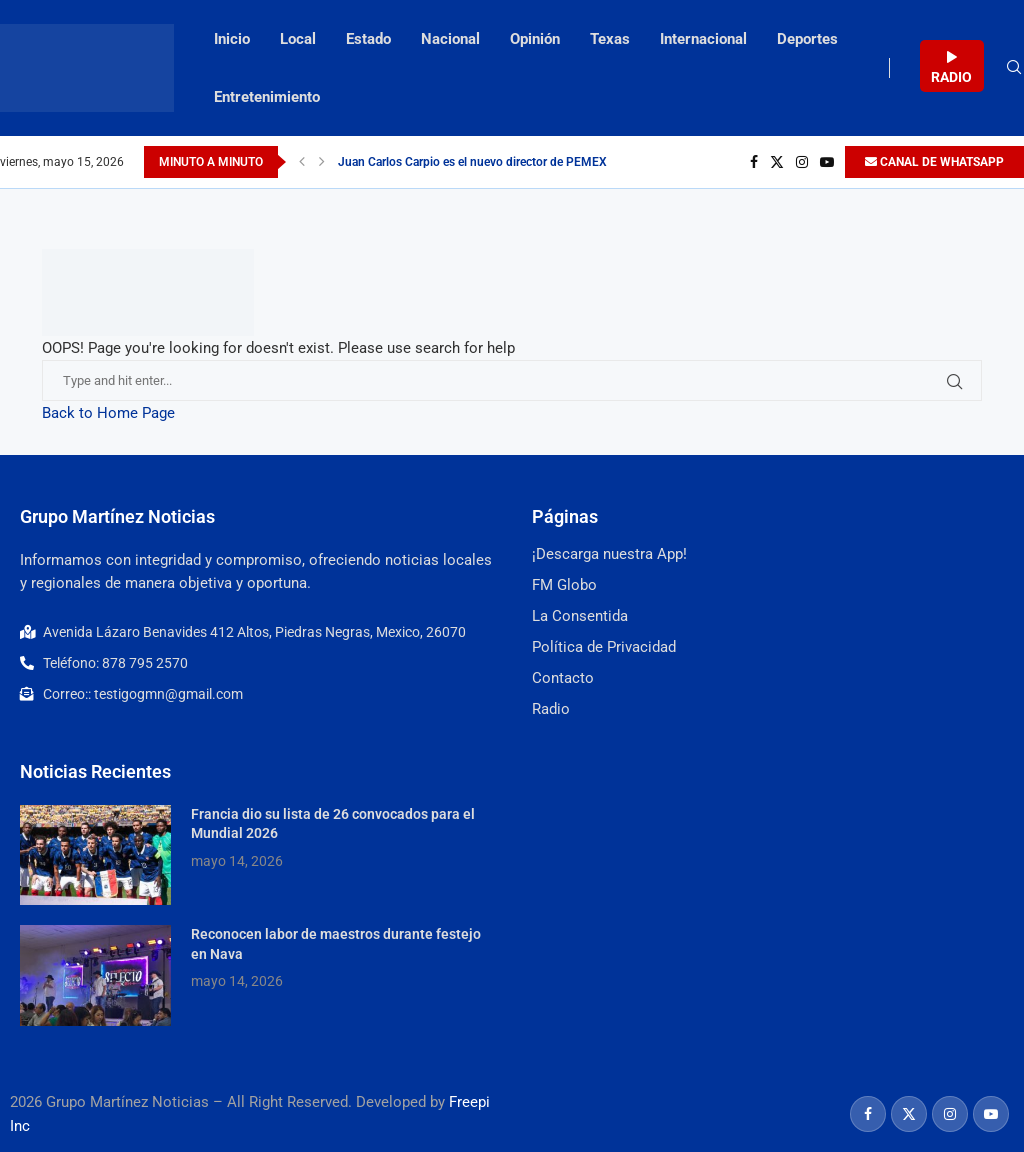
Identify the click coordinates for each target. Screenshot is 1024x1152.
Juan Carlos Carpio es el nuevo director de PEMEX (472, 162)
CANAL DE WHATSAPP (934, 162)
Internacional (703, 39)
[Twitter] (777, 162)
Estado (368, 39)
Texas (610, 39)
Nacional (450, 39)
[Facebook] (754, 162)
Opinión (535, 39)
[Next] (322, 162)
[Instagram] (802, 162)
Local (298, 39)
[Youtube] (827, 162)
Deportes (807, 39)
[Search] (1014, 68)
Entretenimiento (267, 97)
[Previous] (302, 162)
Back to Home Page (108, 413)
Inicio (232, 39)
